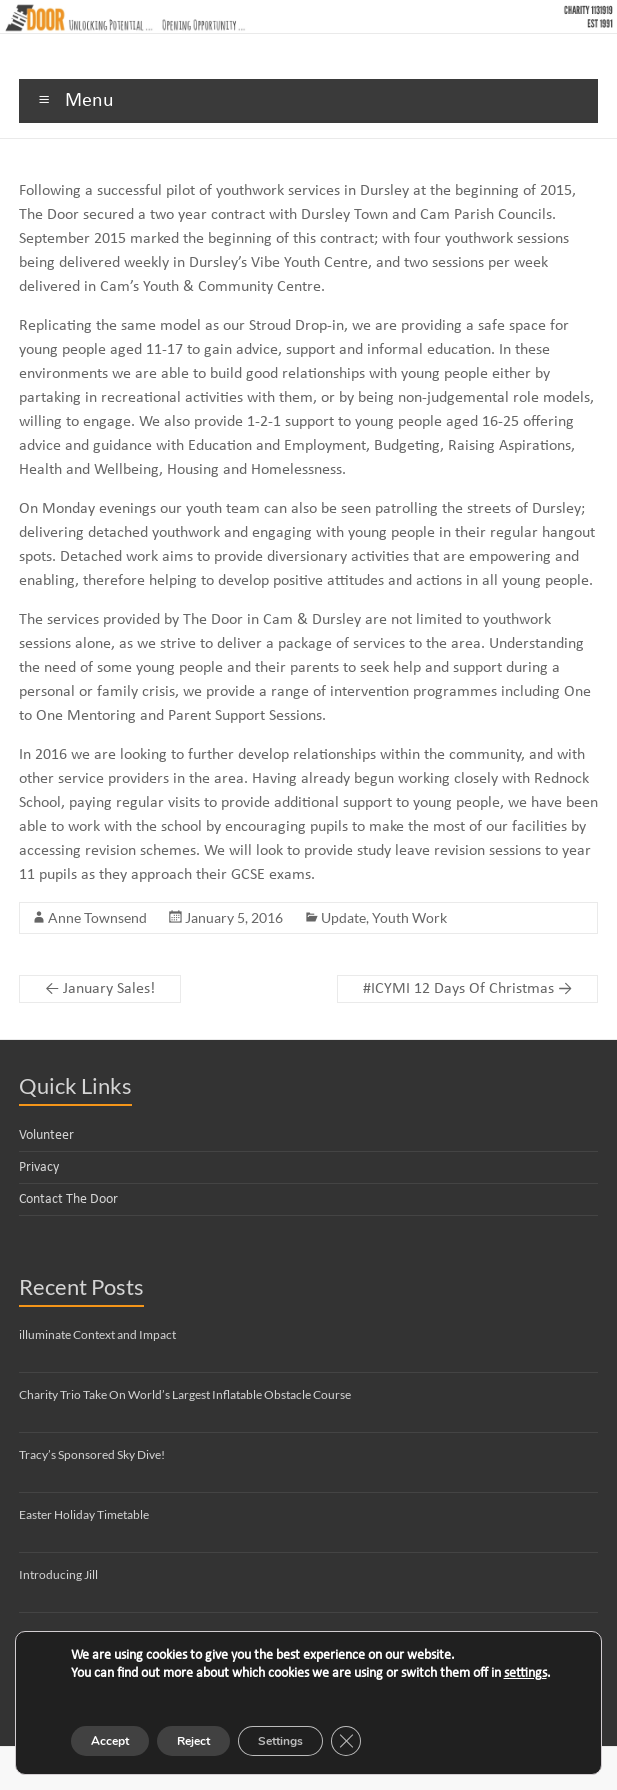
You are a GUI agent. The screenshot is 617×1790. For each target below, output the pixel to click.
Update (343, 917)
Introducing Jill (58, 1574)
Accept (110, 1741)
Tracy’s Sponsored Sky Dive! (92, 1454)
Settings (280, 1741)
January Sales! (100, 989)
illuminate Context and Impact (97, 1334)
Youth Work (409, 917)
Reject (193, 1741)
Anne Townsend (97, 917)
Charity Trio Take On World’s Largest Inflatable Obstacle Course (185, 1394)
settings (525, 1673)
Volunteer (46, 1135)
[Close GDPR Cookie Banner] (346, 1741)
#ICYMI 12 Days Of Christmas (467, 989)
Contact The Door (68, 1199)
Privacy (39, 1167)
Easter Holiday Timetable (84, 1514)
